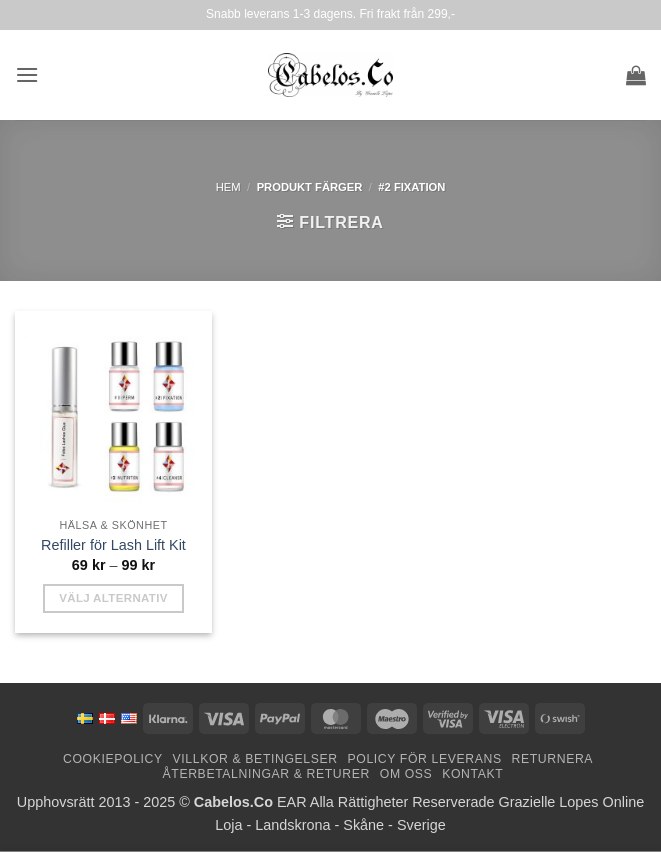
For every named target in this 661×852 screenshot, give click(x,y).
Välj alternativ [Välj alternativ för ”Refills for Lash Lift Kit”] (113, 598)
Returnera (552, 759)
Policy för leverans (425, 759)
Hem (228, 187)
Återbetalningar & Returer (266, 774)
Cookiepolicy (113, 759)
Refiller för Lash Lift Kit (113, 545)
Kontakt (472, 774)
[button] (27, 74)
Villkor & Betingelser (255, 759)
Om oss (406, 774)
